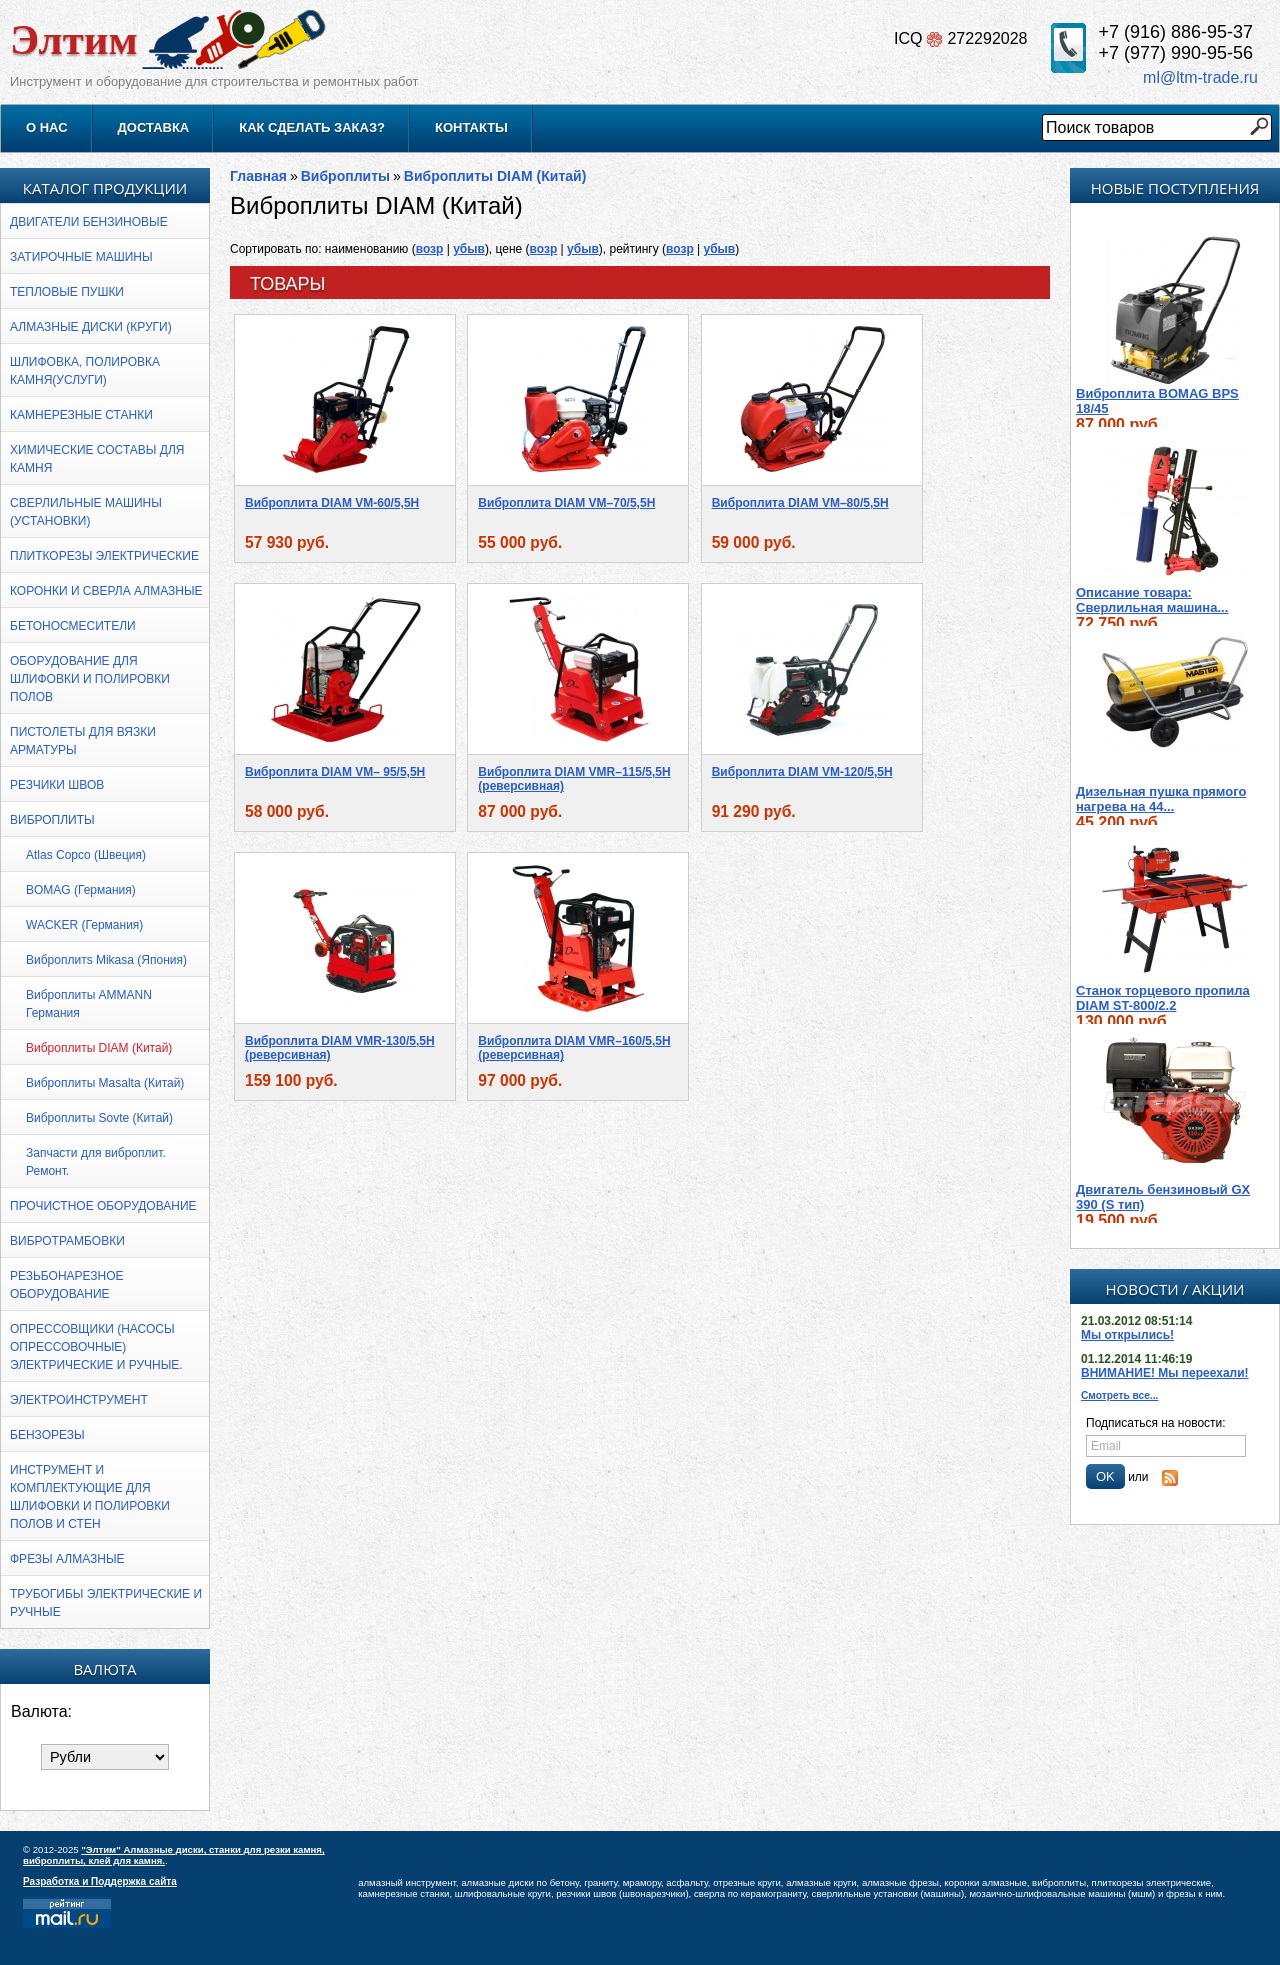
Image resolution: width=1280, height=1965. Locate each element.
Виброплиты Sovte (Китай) (99, 1118)
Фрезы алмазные (67, 1559)
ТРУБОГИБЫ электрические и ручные (106, 1603)
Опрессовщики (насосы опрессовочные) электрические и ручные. (96, 1347)
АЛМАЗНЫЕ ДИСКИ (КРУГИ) (91, 327)
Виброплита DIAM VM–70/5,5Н (566, 503)
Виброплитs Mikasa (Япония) (106, 960)
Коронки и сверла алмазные (106, 591)
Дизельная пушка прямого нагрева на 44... (1161, 810)
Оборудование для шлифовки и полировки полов (90, 679)
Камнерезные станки (81, 415)
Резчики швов (57, 785)
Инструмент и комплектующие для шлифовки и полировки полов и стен (90, 1497)
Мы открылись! (1127, 1335)
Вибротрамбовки (67, 1241)
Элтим (74, 39)
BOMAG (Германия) (81, 890)
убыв (469, 249)
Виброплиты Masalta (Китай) (105, 1083)
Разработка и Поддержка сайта (100, 1881)
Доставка (154, 127)
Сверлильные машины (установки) (86, 512)
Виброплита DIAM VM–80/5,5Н (800, 503)
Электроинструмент (79, 1400)
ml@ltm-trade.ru (1200, 77)
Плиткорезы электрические (104, 556)
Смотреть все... (1119, 1395)
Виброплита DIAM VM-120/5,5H (802, 772)
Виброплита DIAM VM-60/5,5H (332, 503)
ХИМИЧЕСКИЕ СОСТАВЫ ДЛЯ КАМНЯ (97, 459)
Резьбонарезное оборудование (67, 1285)
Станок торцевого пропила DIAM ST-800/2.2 (1163, 1009)
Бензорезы (47, 1435)
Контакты (471, 127)
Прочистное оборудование (103, 1206)
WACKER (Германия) (84, 925)
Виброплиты (52, 820)
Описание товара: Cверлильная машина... (1152, 611)
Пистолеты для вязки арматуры (83, 741)
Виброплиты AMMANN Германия (89, 1004)
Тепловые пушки (67, 292)
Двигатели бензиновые (89, 222)
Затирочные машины (81, 257)
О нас (47, 127)
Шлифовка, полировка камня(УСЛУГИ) (85, 371)
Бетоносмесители (73, 626)
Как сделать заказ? (312, 127)
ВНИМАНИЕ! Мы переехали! (1165, 1373)
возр (430, 249)
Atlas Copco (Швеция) (86, 855)
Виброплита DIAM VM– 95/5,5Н (335, 772)
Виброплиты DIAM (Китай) (99, 1048)
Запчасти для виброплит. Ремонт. (96, 1162)
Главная (258, 176)
